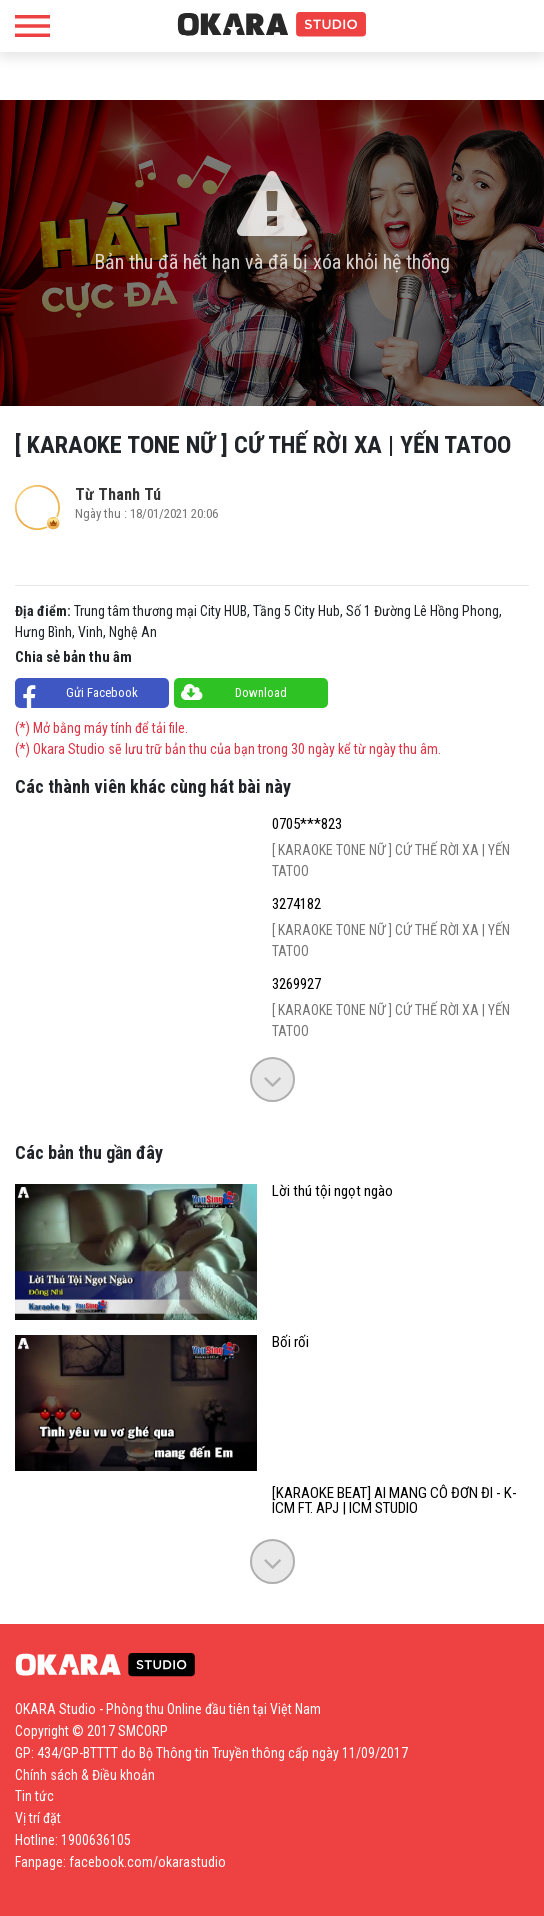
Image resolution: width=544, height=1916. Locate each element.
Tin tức (34, 1796)
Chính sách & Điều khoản (85, 1775)
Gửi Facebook (102, 692)
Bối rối (290, 1342)
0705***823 (307, 824)
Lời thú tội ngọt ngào (332, 1191)
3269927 (296, 984)
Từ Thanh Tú (118, 494)
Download (261, 692)
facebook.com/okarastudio (147, 1862)
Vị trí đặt (38, 1818)
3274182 (296, 904)
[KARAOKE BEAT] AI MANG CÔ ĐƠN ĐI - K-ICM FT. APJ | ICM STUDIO (394, 1501)
